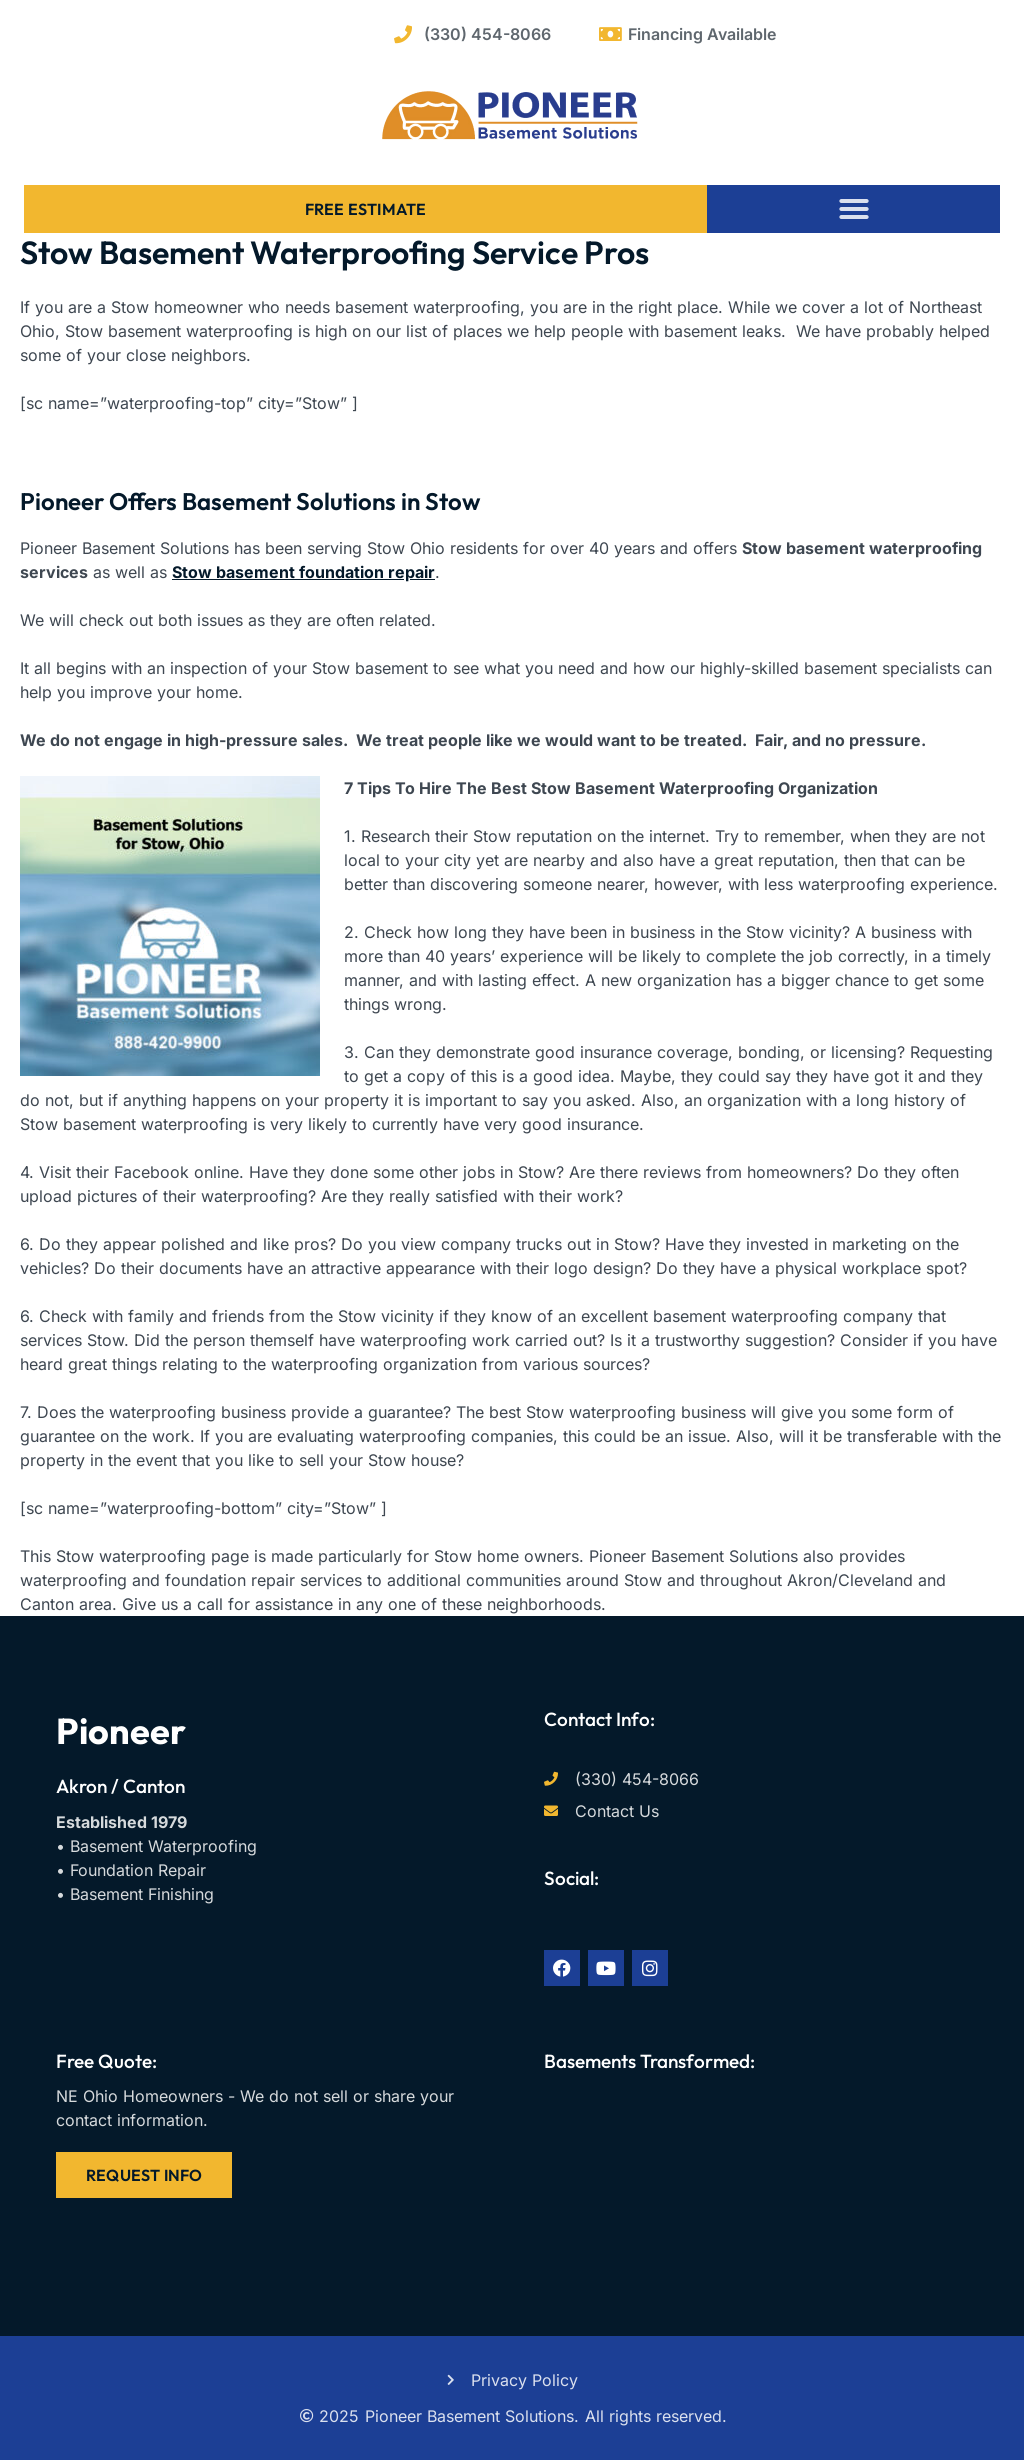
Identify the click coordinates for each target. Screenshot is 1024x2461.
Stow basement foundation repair (303, 572)
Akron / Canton (120, 1786)
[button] (854, 209)
